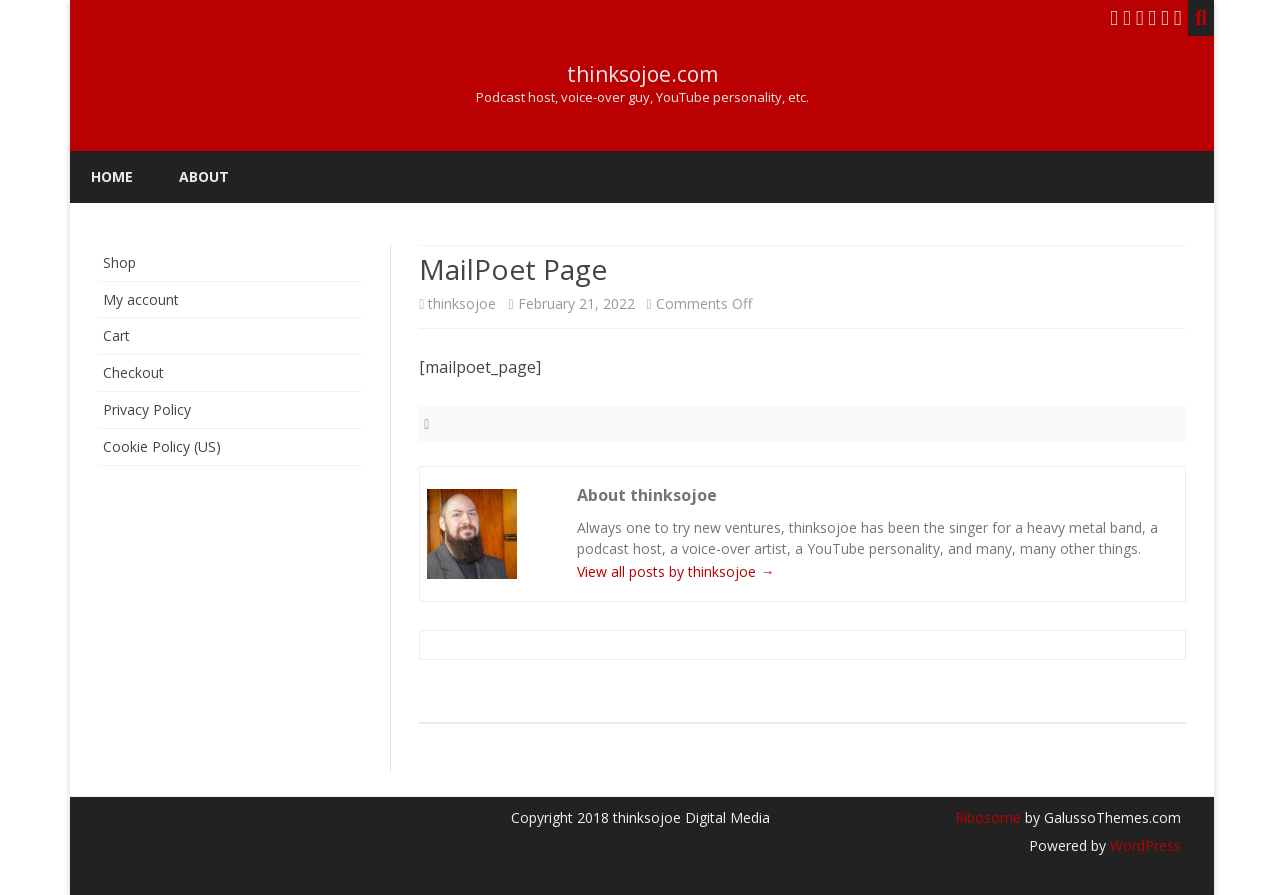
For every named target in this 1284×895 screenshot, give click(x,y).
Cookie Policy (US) (162, 446)
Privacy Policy (147, 409)
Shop (119, 262)
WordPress (1143, 845)
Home (112, 176)
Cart (116, 335)
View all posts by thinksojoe (675, 571)
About (204, 176)
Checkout (133, 372)
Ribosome (988, 817)
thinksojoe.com (642, 74)
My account (141, 299)
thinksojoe (462, 303)
